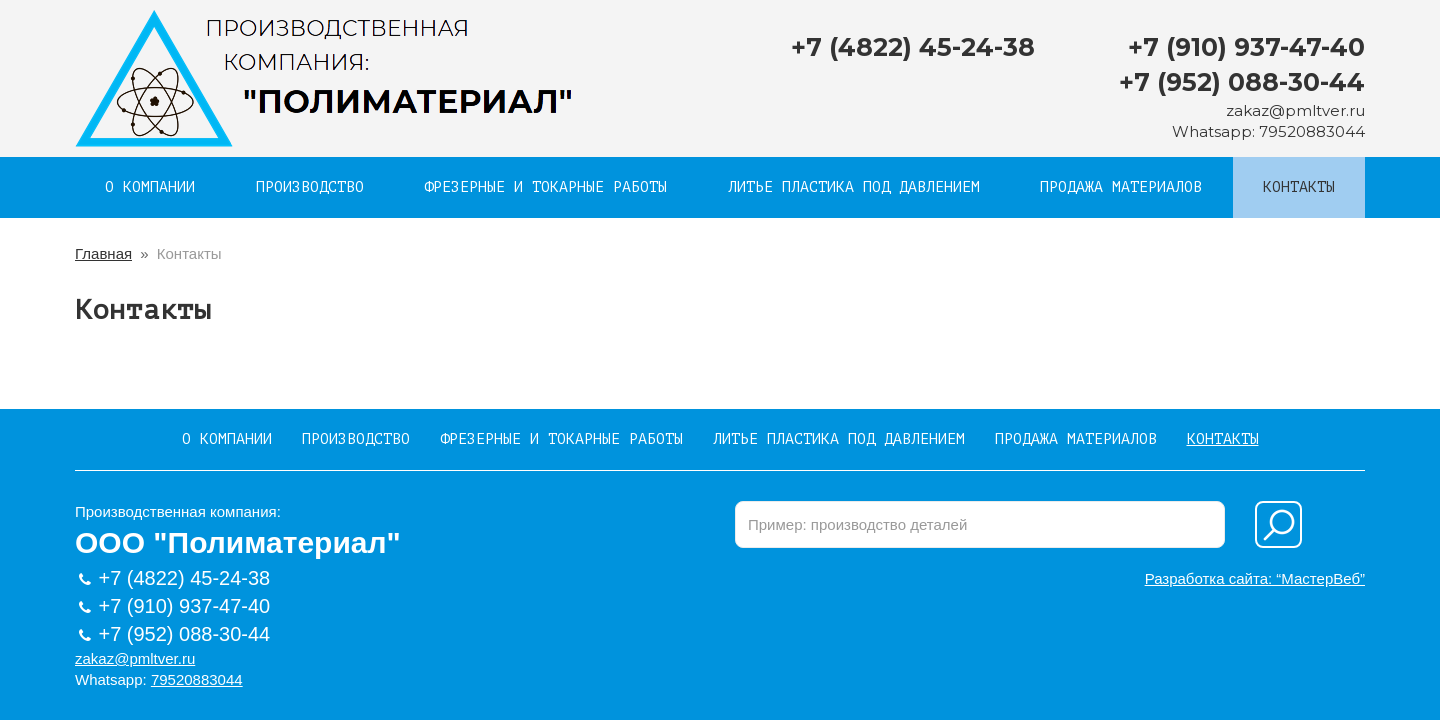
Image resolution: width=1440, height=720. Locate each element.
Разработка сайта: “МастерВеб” (1255, 578)
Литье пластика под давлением (854, 187)
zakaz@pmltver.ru (1295, 110)
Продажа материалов (1121, 187)
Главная (103, 253)
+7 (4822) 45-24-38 (913, 47)
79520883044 (1312, 131)
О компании (150, 187)
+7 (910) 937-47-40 (1246, 47)
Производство (310, 187)
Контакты (1299, 187)
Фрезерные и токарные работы (545, 187)
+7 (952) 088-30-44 (1242, 82)
